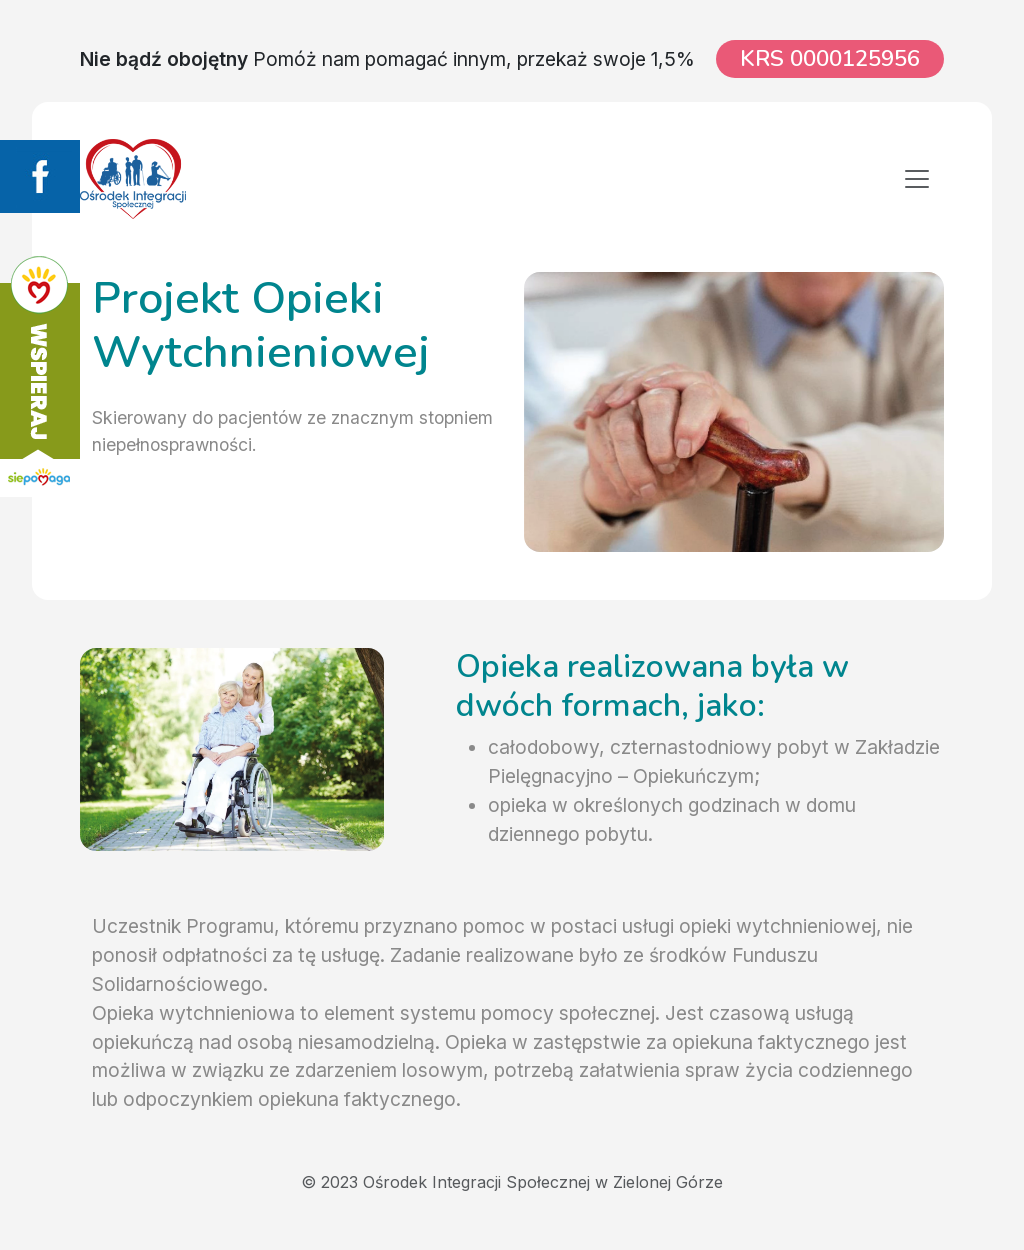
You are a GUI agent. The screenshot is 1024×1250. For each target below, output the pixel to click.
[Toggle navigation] (917, 179)
